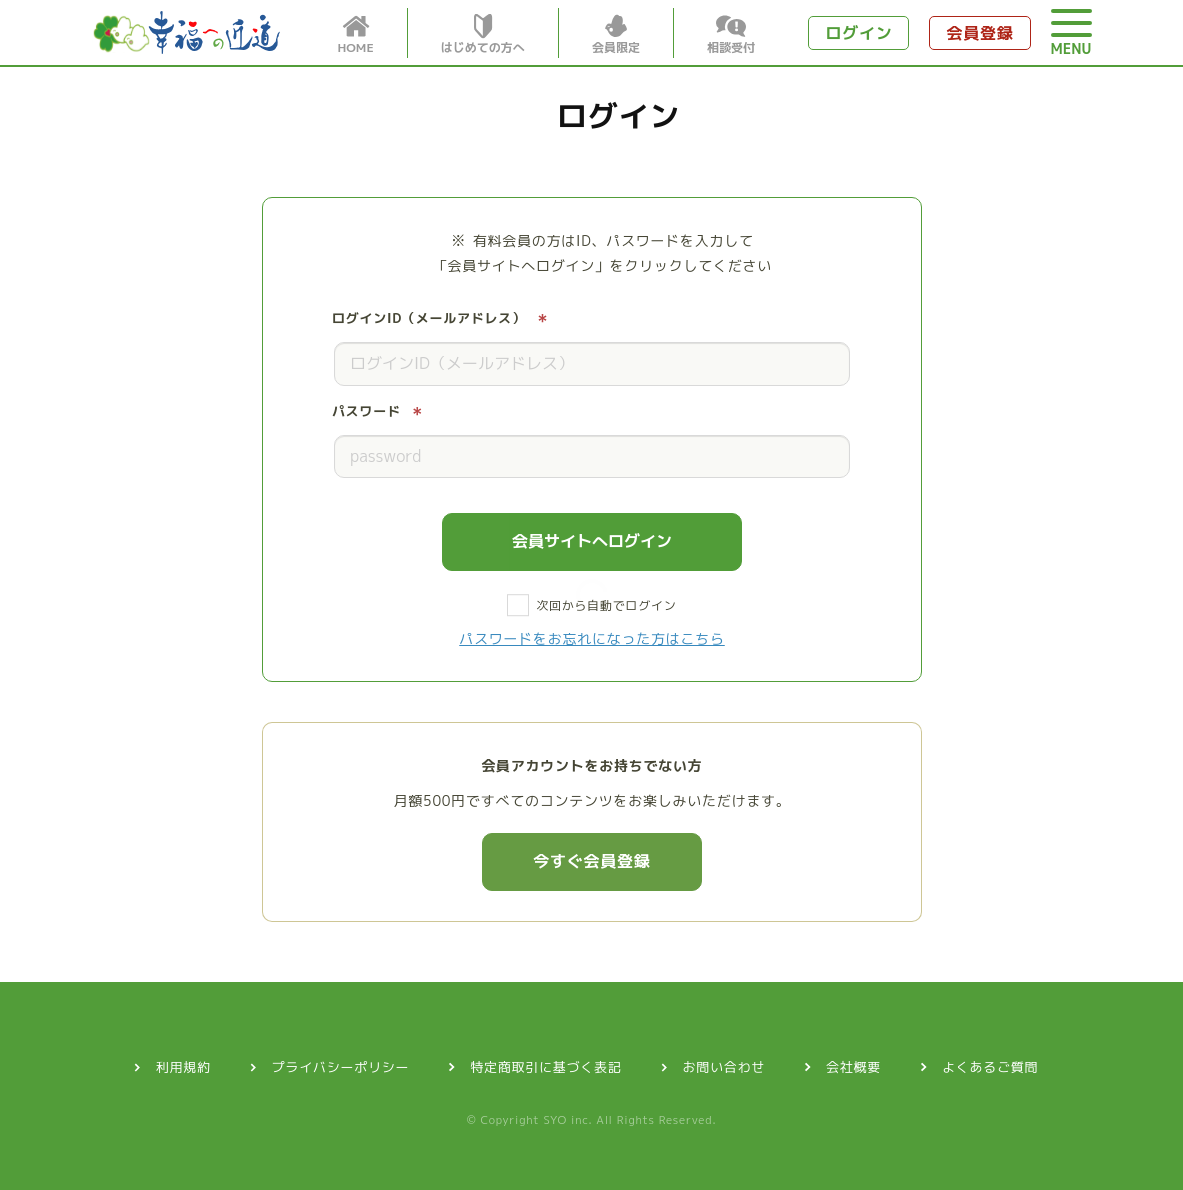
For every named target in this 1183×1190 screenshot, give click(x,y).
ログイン (858, 33)
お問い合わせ (724, 1067)
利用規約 (183, 1067)
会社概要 (853, 1067)
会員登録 (979, 33)
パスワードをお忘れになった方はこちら (592, 638)
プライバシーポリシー (341, 1067)
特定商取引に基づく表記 (545, 1067)
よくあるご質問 (990, 1067)
